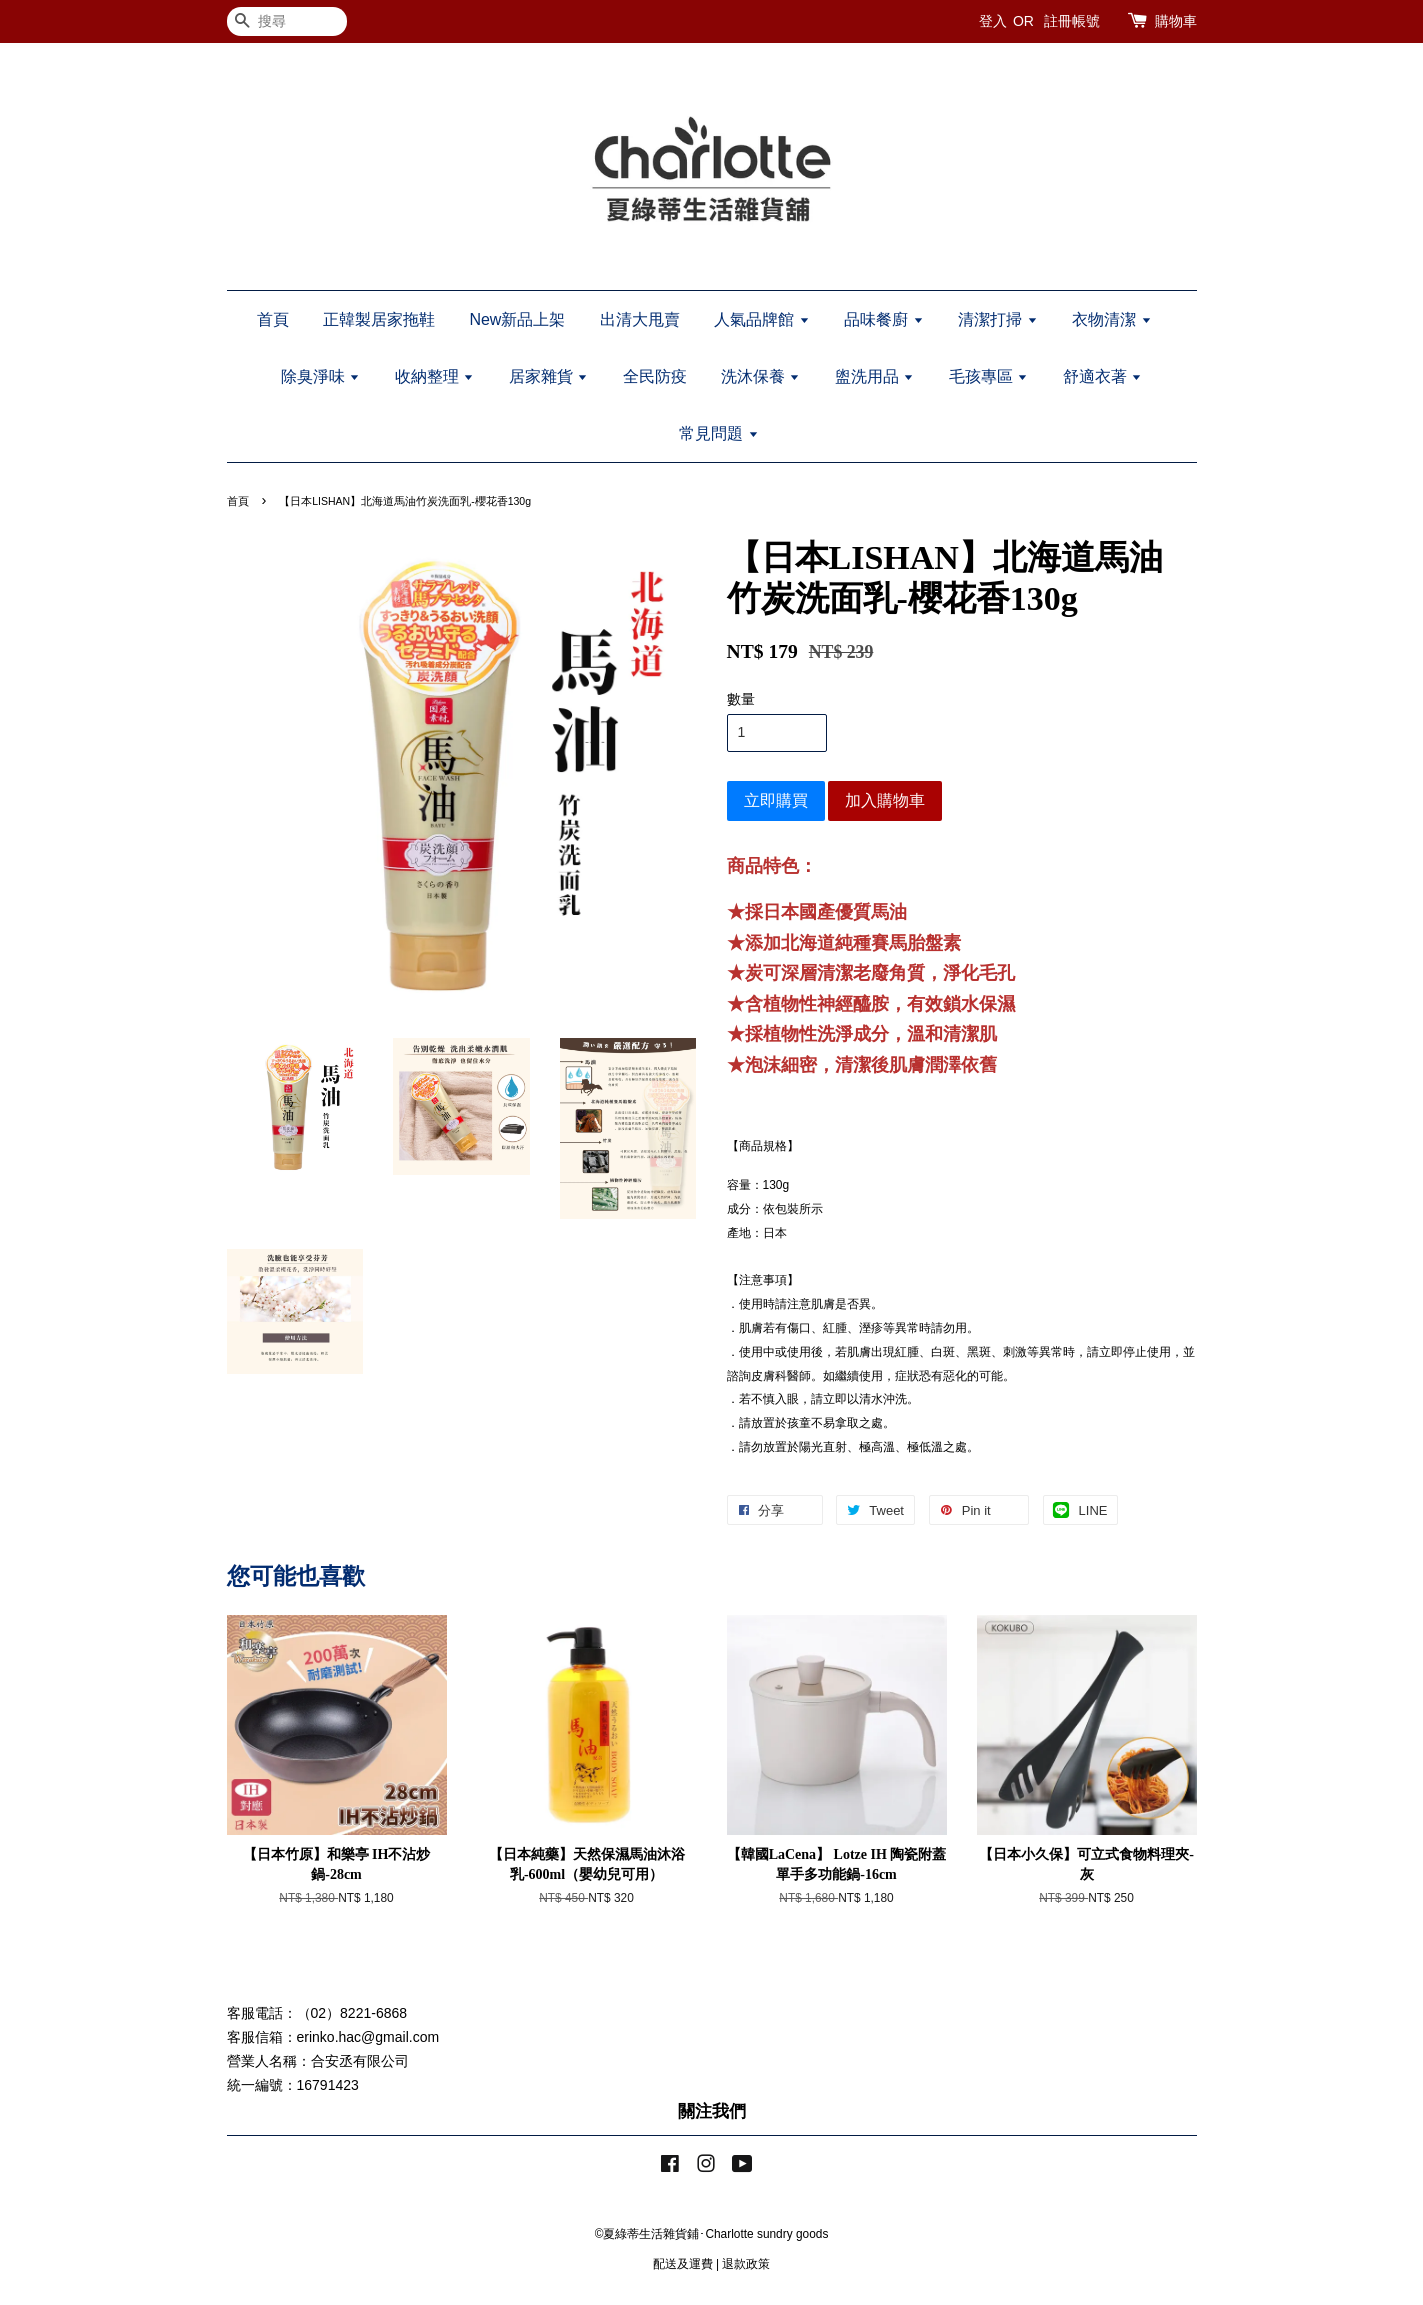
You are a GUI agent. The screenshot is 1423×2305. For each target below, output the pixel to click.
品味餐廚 (883, 319)
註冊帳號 (1072, 21)
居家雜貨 (548, 376)
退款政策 (746, 2264)
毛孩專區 (988, 376)
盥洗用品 (874, 376)
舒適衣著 (1102, 376)
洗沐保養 (760, 376)
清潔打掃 (997, 319)
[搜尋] (287, 21)
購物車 (1176, 21)
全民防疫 (655, 376)
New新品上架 (517, 319)
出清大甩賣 (640, 319)
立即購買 (776, 800)
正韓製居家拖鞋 (379, 319)
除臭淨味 (320, 376)
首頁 (273, 319)
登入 (993, 21)
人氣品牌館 (761, 319)
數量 (741, 699)
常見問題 (718, 433)
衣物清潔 (1111, 319)
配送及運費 (683, 2264)
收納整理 (434, 376)
